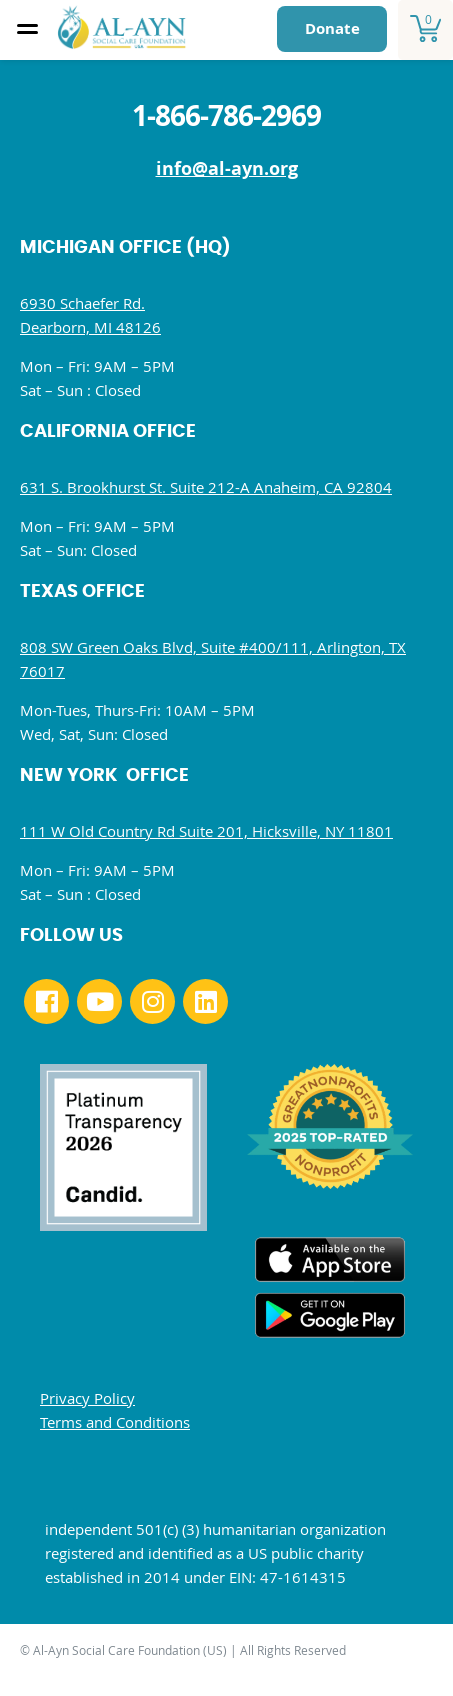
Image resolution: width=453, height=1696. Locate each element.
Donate (332, 28)
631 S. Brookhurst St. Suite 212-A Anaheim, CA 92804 (206, 487)
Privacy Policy (87, 1398)
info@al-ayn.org (227, 168)
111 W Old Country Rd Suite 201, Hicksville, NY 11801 (206, 831)
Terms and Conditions (115, 1422)
